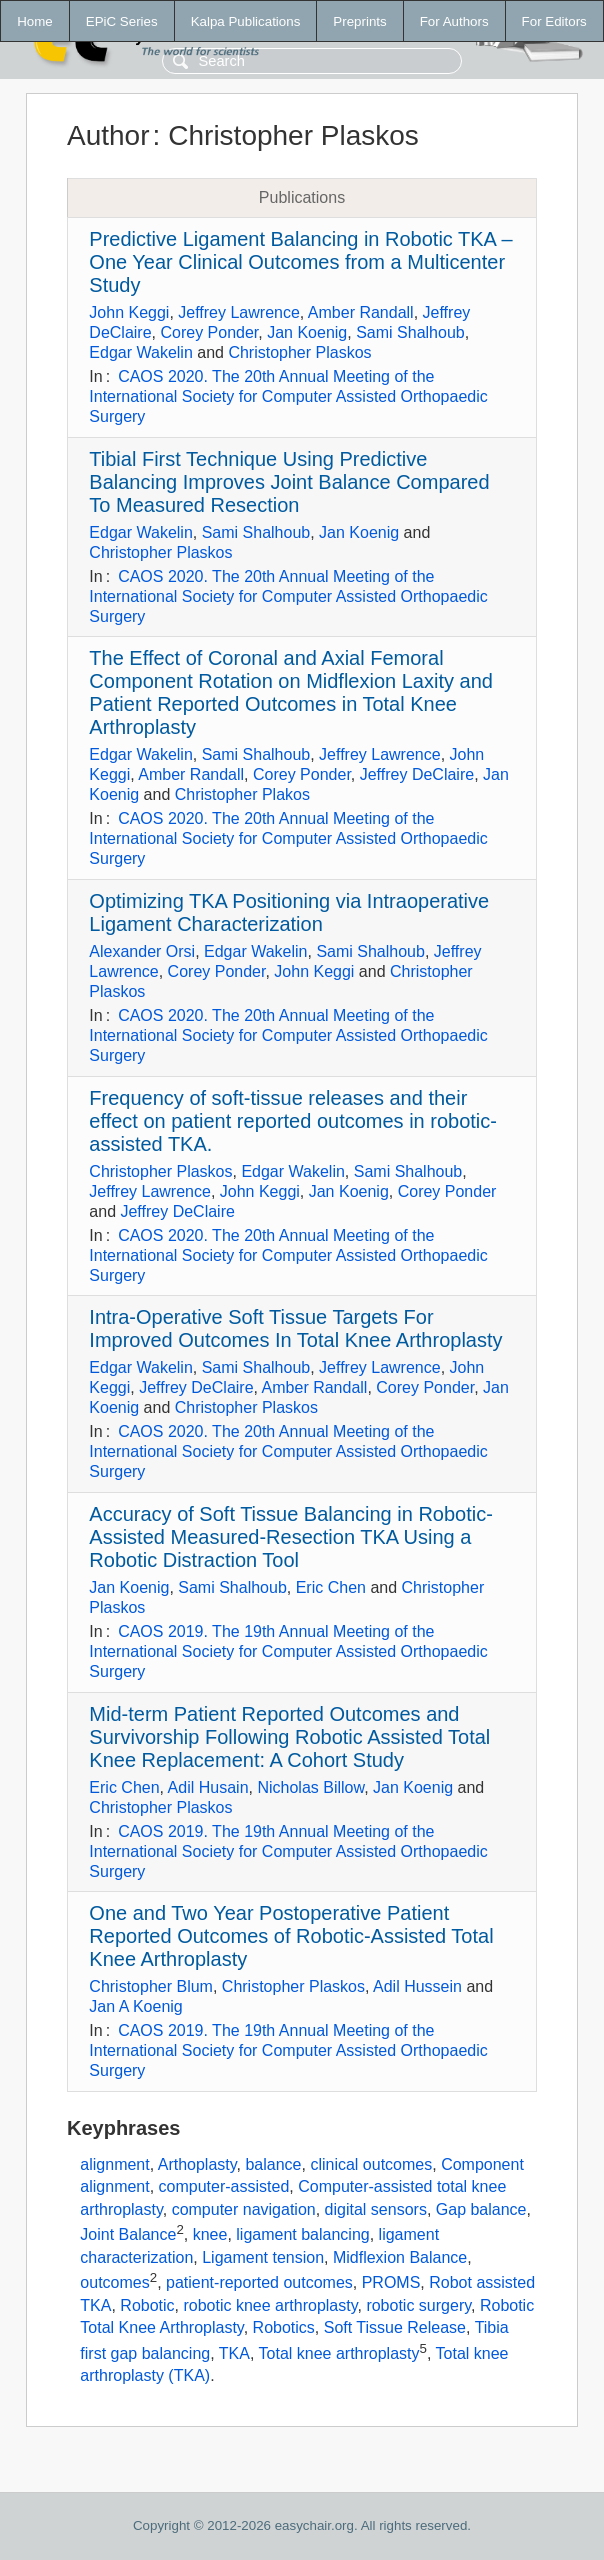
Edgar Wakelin (140, 352)
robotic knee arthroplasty (270, 2305)
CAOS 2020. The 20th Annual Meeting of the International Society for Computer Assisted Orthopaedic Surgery (288, 396)
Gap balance (481, 2209)
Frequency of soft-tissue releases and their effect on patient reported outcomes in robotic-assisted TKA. (293, 1121)
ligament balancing (302, 2234)
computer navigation (244, 2209)
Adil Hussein (417, 1986)
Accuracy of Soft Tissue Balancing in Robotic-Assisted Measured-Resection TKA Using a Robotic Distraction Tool (291, 1537)
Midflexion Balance (400, 2257)
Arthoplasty (197, 2164)
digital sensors (376, 2209)
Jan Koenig (307, 332)
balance (273, 2164)
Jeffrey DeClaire (417, 774)
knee (210, 2234)
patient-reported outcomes (259, 2283)
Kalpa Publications (246, 21)
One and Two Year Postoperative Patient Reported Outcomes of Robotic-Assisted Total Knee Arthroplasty (291, 1936)
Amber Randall (361, 312)
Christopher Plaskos (299, 352)
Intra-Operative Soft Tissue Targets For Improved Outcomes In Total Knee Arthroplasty (295, 1328)
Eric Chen (331, 1587)
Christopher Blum (151, 1986)
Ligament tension (263, 2257)
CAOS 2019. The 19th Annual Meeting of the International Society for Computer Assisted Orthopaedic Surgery (288, 1651)
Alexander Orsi (142, 951)
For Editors (554, 21)
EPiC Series (122, 21)
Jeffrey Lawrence (239, 312)
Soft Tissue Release (395, 2327)
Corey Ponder (209, 332)
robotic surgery (418, 2305)
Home (35, 21)
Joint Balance (128, 2234)
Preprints (359, 21)
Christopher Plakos (242, 794)
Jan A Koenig (135, 2006)
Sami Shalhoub (410, 332)
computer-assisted (224, 2186)
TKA (234, 2353)
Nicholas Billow (310, 1787)
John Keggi (129, 312)
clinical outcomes (371, 2164)
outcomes (114, 2283)
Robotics (284, 2327)
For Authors (454, 21)
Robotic (147, 2305)
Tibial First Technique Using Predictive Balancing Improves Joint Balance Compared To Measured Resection (289, 482)
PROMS (391, 2283)
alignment (114, 2164)
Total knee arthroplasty (339, 2353)
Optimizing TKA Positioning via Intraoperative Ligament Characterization (289, 912)
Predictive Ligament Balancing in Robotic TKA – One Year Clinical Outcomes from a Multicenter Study (300, 262)
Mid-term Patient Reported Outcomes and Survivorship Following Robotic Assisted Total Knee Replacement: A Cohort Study (289, 1737)
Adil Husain (208, 1787)
